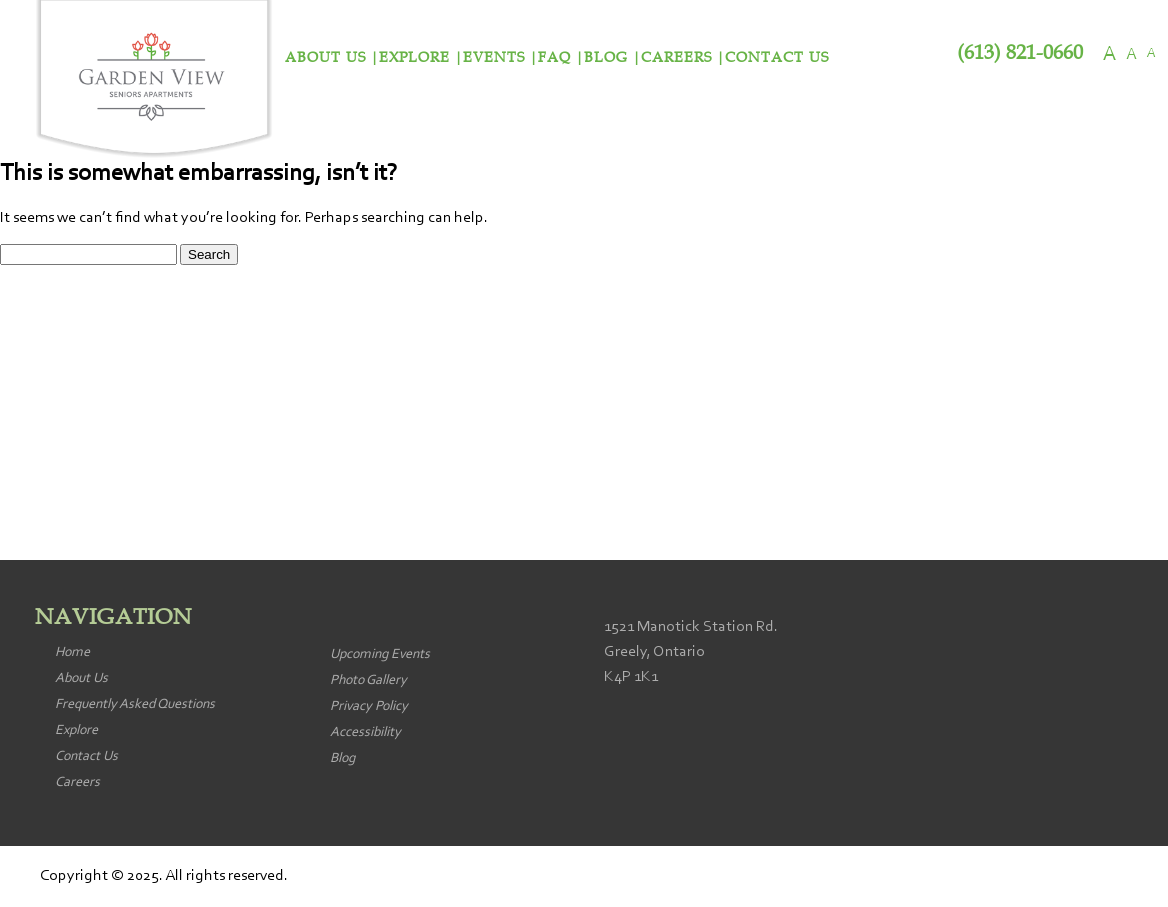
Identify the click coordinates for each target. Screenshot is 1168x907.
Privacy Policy (369, 707)
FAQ (554, 57)
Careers (676, 57)
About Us (325, 57)
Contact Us (777, 57)
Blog (606, 57)
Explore (414, 57)
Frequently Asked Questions (135, 705)
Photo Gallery (368, 681)
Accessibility (365, 733)
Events (494, 57)
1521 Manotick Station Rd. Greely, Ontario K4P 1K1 (691, 652)
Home (72, 653)
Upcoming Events (380, 655)
